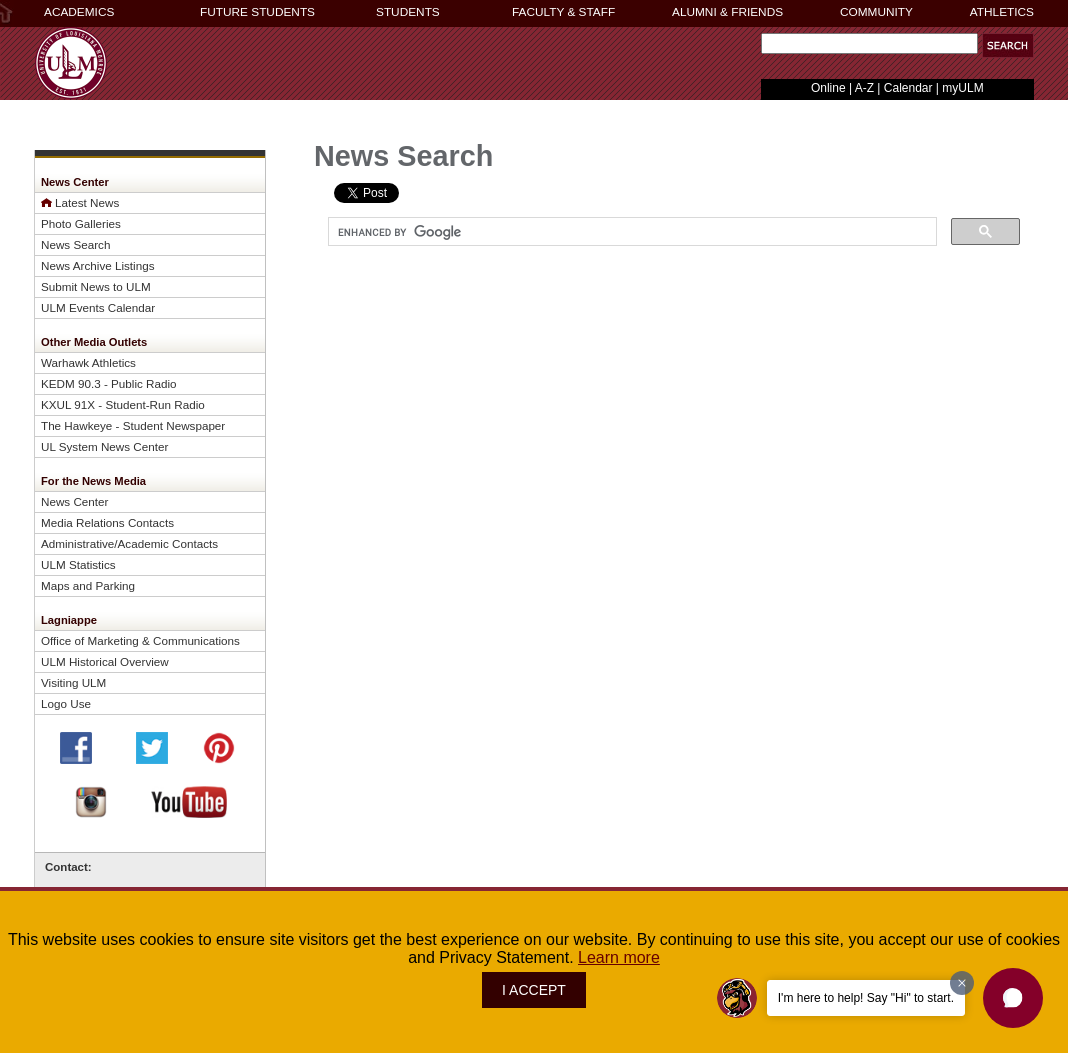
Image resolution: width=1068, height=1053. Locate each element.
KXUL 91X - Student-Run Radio (123, 404)
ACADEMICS (79, 12)
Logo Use (66, 703)
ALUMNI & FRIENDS (727, 12)
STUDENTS (408, 12)
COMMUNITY (876, 12)
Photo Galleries (81, 223)
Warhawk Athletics (88, 362)
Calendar (908, 88)
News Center (74, 501)
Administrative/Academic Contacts (129, 543)
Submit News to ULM (96, 286)
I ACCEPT (534, 990)
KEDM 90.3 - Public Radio (109, 383)
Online (828, 88)
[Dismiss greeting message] (962, 983)
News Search (75, 244)
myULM (962, 88)
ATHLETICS (1002, 12)
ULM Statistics (78, 564)
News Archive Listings (98, 265)
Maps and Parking (88, 585)
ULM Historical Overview (105, 661)
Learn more (619, 957)
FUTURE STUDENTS (257, 12)
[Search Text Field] (869, 43)
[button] (1008, 45)
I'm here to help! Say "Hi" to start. (866, 998)
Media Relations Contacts (107, 522)
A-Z (864, 88)
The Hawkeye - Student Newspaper (133, 425)
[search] (630, 232)
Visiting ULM (73, 682)
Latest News (87, 202)
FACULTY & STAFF (563, 12)
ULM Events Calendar (98, 307)
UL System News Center (104, 446)
